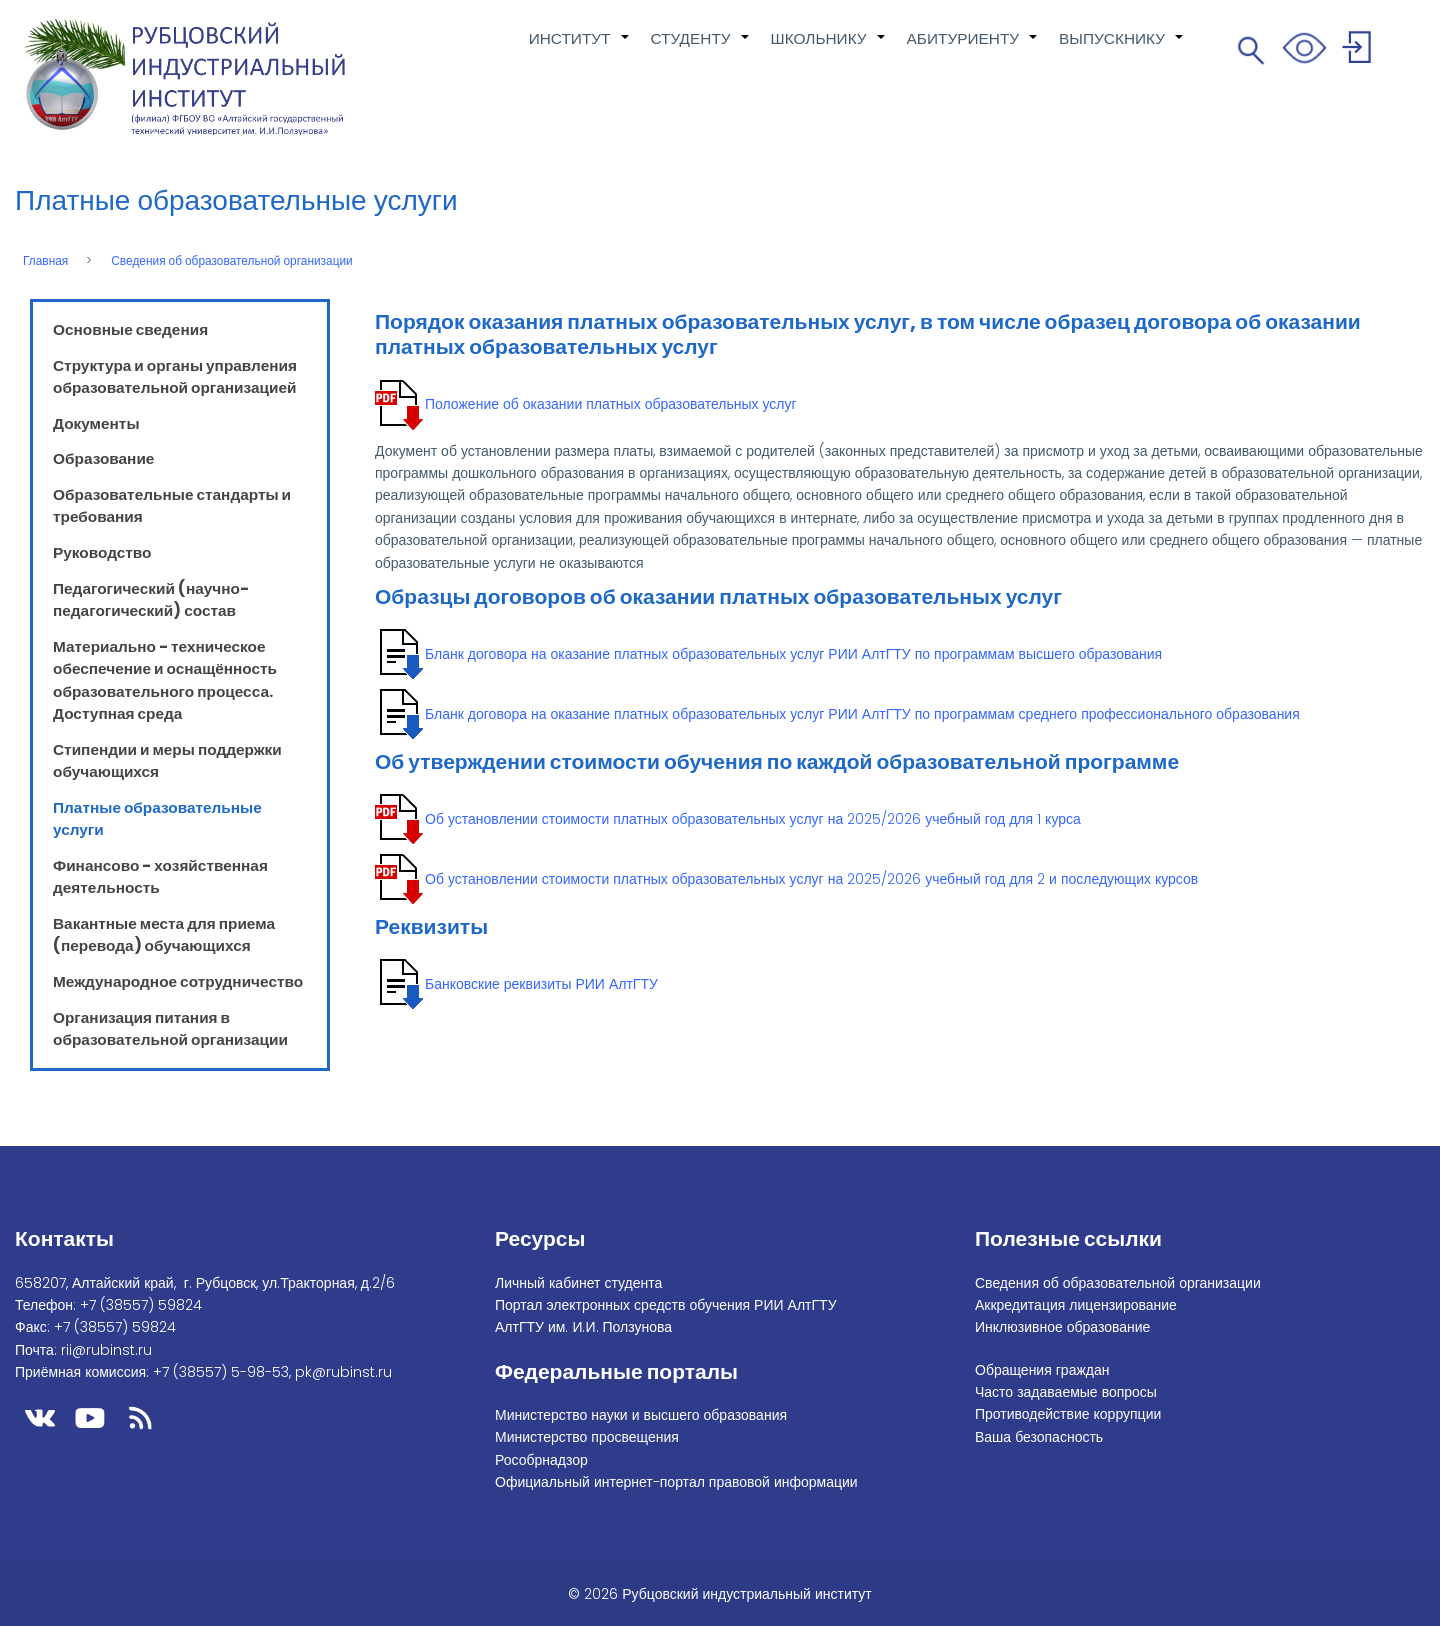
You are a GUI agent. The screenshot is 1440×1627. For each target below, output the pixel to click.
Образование (103, 458)
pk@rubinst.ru (343, 1372)
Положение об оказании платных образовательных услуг (611, 404)
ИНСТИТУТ (580, 49)
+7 (141, 1305)
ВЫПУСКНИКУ (1122, 49)
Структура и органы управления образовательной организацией (175, 376)
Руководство (102, 552)
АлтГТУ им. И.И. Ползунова (583, 1327)
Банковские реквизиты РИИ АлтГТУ (541, 984)
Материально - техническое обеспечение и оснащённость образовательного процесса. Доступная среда (165, 680)
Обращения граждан (1042, 1370)
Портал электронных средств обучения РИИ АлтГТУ (666, 1305)
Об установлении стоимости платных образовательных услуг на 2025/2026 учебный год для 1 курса (753, 819)
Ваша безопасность (1039, 1437)
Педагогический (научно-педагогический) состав (151, 599)
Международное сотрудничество (178, 981)
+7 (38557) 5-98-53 (221, 1372)
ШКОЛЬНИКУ (829, 49)
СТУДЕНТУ (701, 49)
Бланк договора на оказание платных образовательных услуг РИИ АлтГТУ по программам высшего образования (793, 654)
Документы (96, 423)
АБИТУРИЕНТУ (973, 49)
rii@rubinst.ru (106, 1350)
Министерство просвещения (587, 1437)
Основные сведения (130, 329)
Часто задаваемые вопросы (1066, 1392)
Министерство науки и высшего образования (641, 1415)
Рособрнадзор (541, 1460)
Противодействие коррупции (1068, 1414)
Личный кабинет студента (578, 1283)
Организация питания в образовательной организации (170, 1028)
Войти (1359, 50)
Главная (45, 261)
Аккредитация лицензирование (1076, 1305)
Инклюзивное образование (1062, 1327)
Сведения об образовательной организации (232, 261)
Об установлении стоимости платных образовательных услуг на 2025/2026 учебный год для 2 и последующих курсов (811, 879)
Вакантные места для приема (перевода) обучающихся (164, 934)
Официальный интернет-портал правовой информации (676, 1482)
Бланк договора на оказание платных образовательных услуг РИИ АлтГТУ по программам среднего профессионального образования (862, 714)
